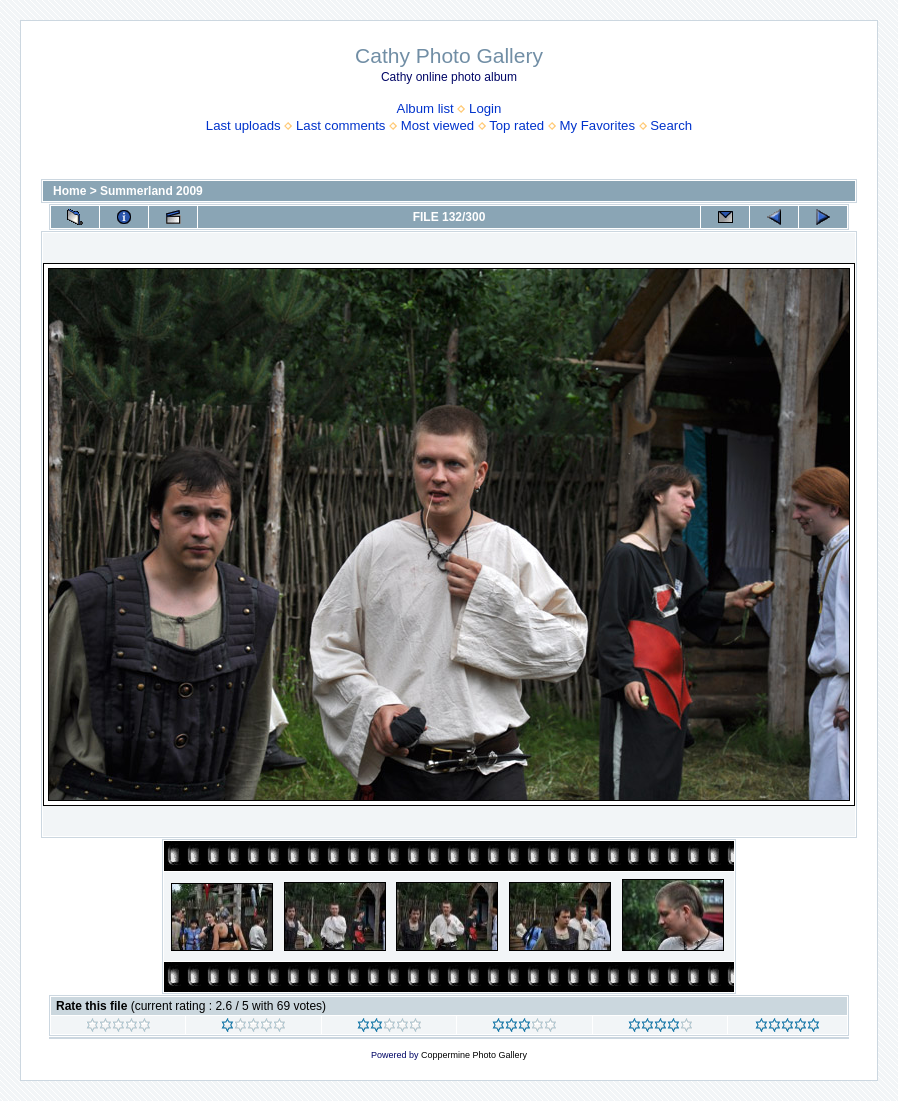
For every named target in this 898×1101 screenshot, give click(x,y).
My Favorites (597, 125)
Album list (425, 108)
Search (671, 125)
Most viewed (437, 125)
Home (69, 191)
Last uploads (243, 125)
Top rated (516, 125)
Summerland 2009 (151, 191)
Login (485, 108)
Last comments (340, 125)
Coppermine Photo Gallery (474, 1055)
